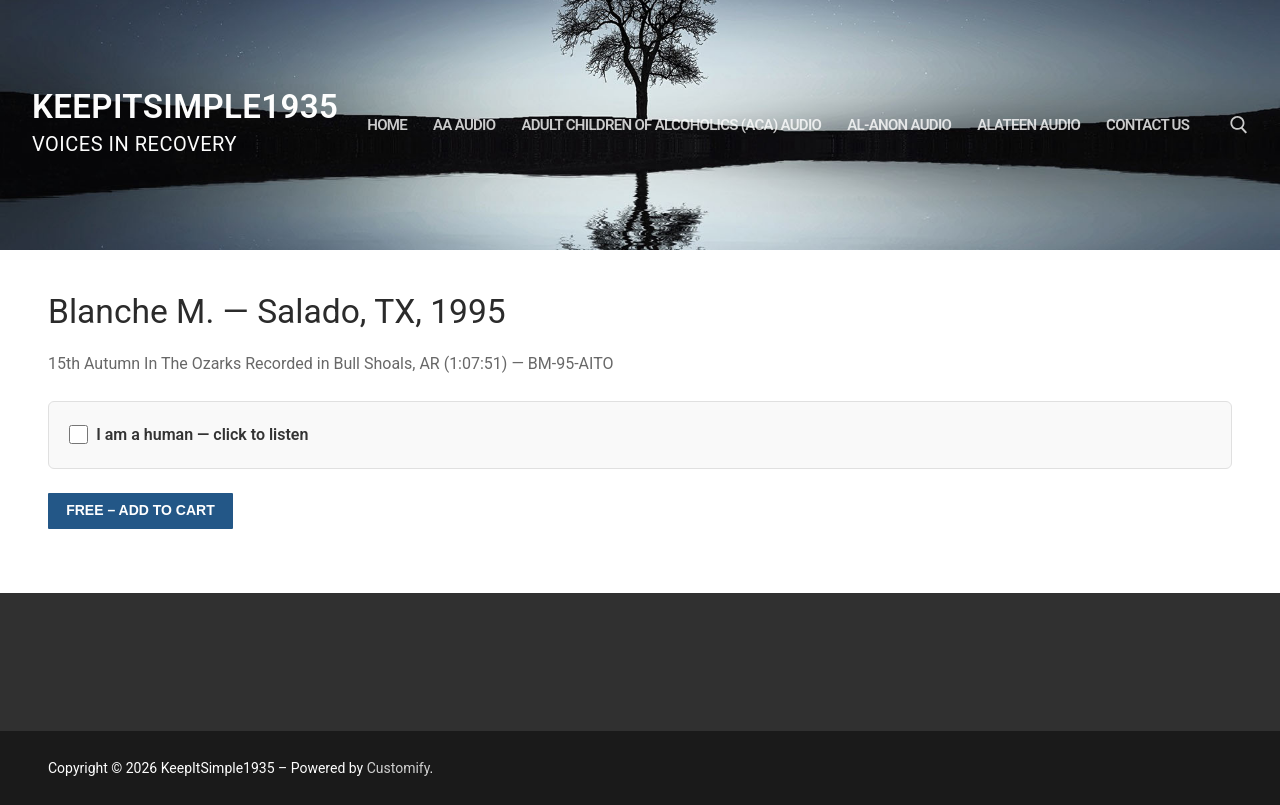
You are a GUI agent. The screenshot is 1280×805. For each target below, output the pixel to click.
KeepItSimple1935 (185, 106)
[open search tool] (1239, 125)
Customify (398, 768)
